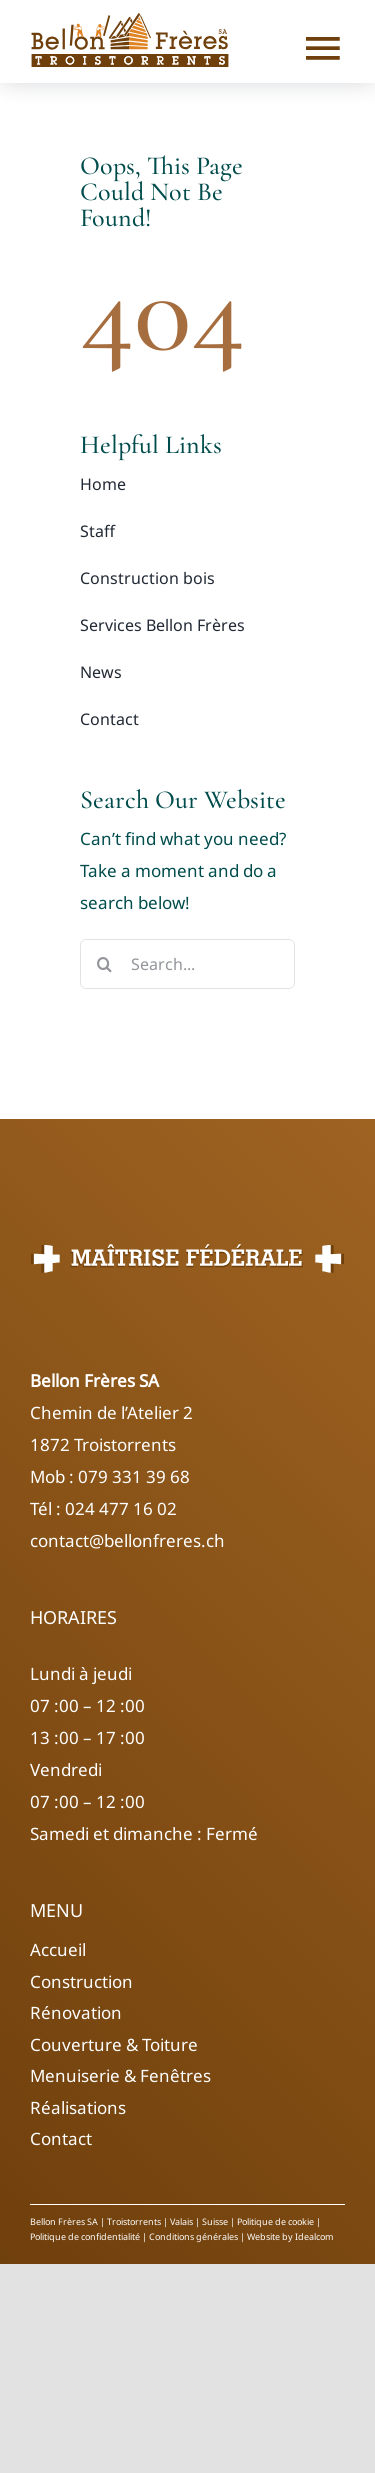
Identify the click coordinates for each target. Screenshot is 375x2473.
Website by (271, 2236)
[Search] (105, 964)
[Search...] (187, 964)
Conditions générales (192, 2236)
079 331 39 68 (132, 1476)
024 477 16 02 (121, 1508)
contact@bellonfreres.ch (127, 1540)
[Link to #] (317, 47)
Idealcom (314, 2236)
